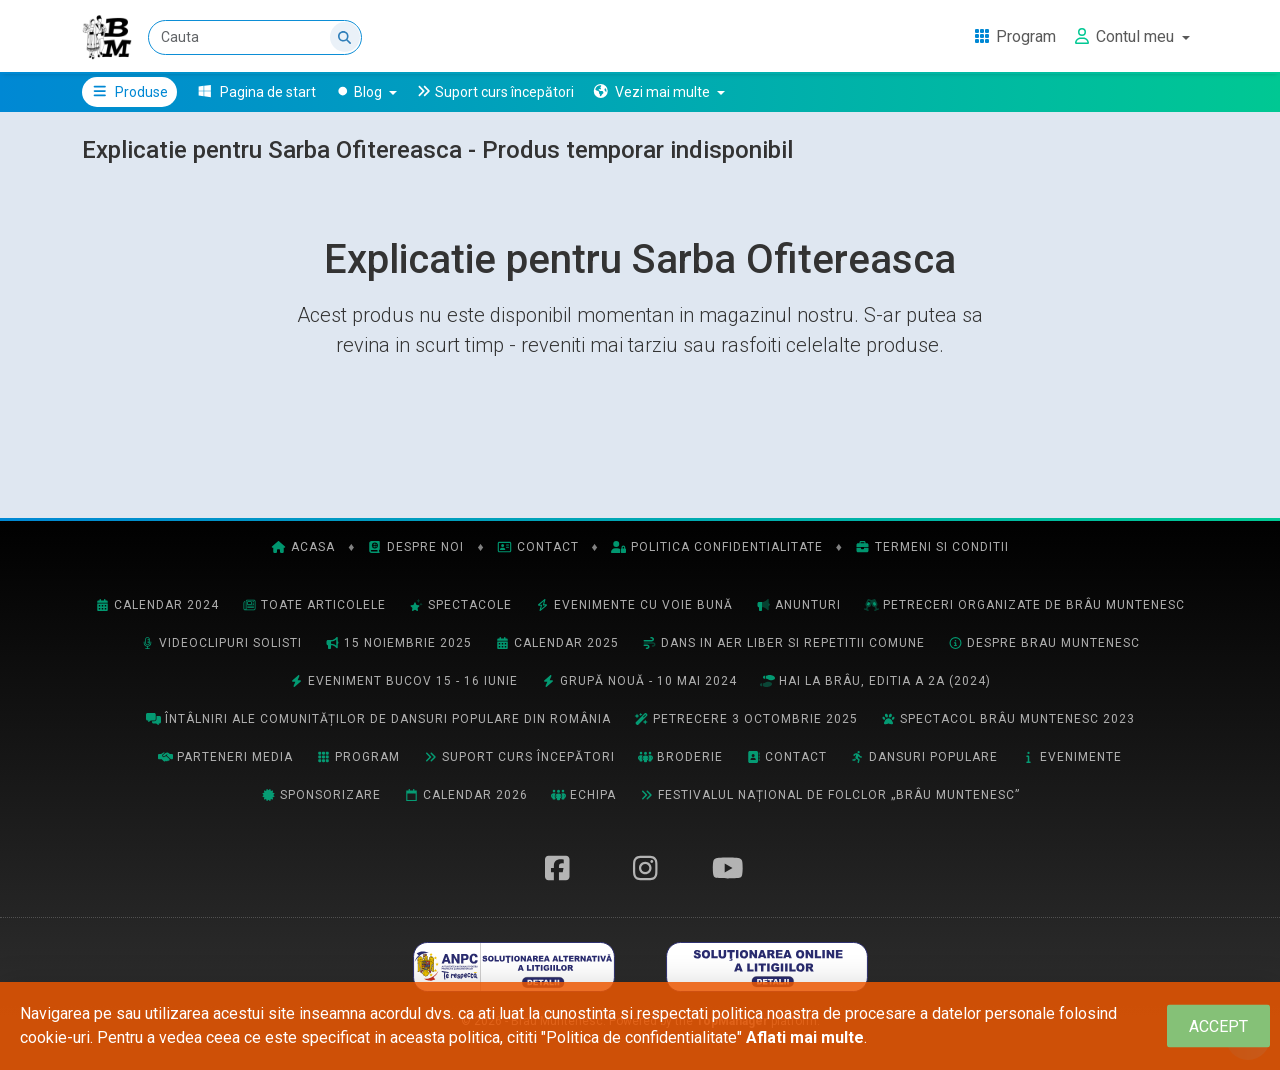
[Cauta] (255, 37)
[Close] (1218, 1026)
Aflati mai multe (805, 1037)
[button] (658, 92)
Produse (129, 92)
